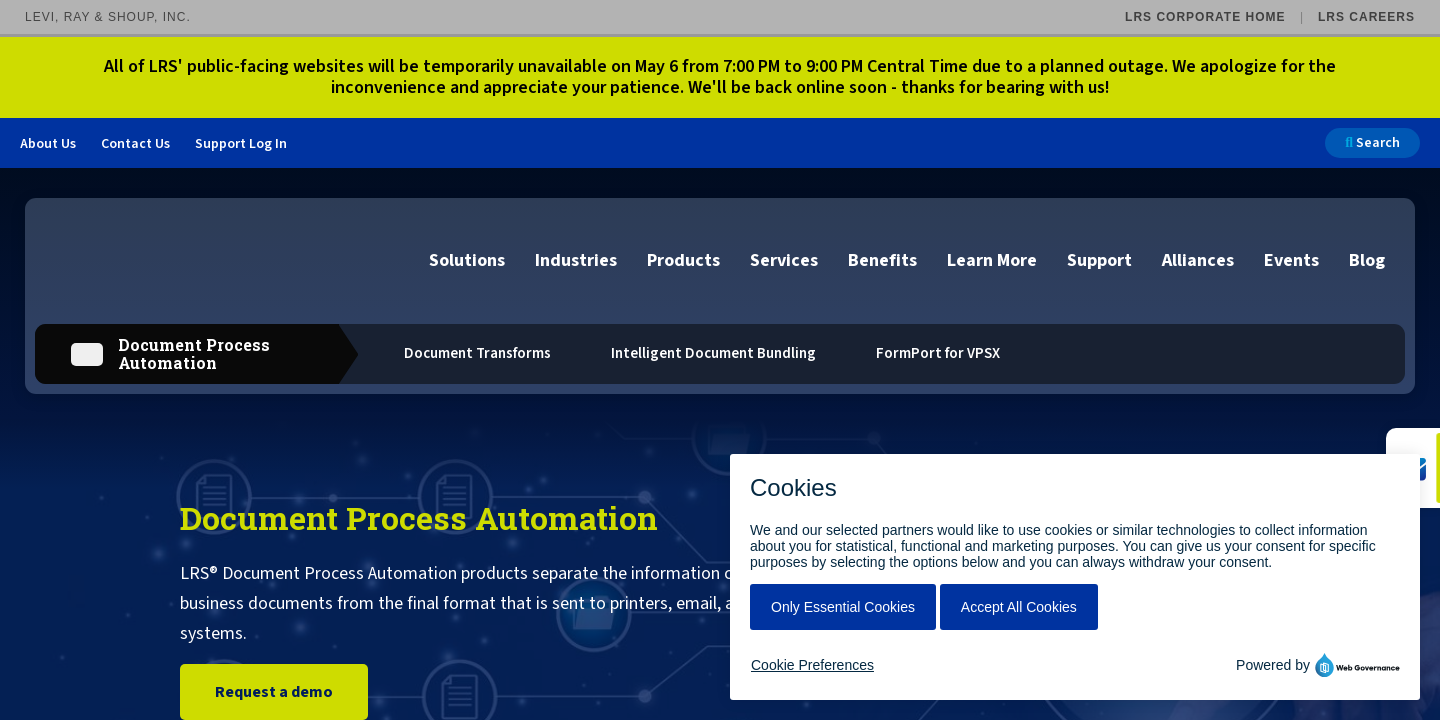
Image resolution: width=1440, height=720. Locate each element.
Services (784, 260)
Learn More (992, 260)
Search (1372, 143)
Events (1291, 260)
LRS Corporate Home (1205, 17)
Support (1099, 260)
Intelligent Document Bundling (713, 353)
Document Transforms (477, 353)
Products (683, 260)
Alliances (1198, 260)
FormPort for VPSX (938, 353)
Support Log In (241, 144)
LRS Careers (1366, 17)
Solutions (467, 260)
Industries (576, 260)
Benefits (882, 260)
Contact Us (135, 144)
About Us (48, 144)
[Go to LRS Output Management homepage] (145, 259)
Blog (1367, 260)
